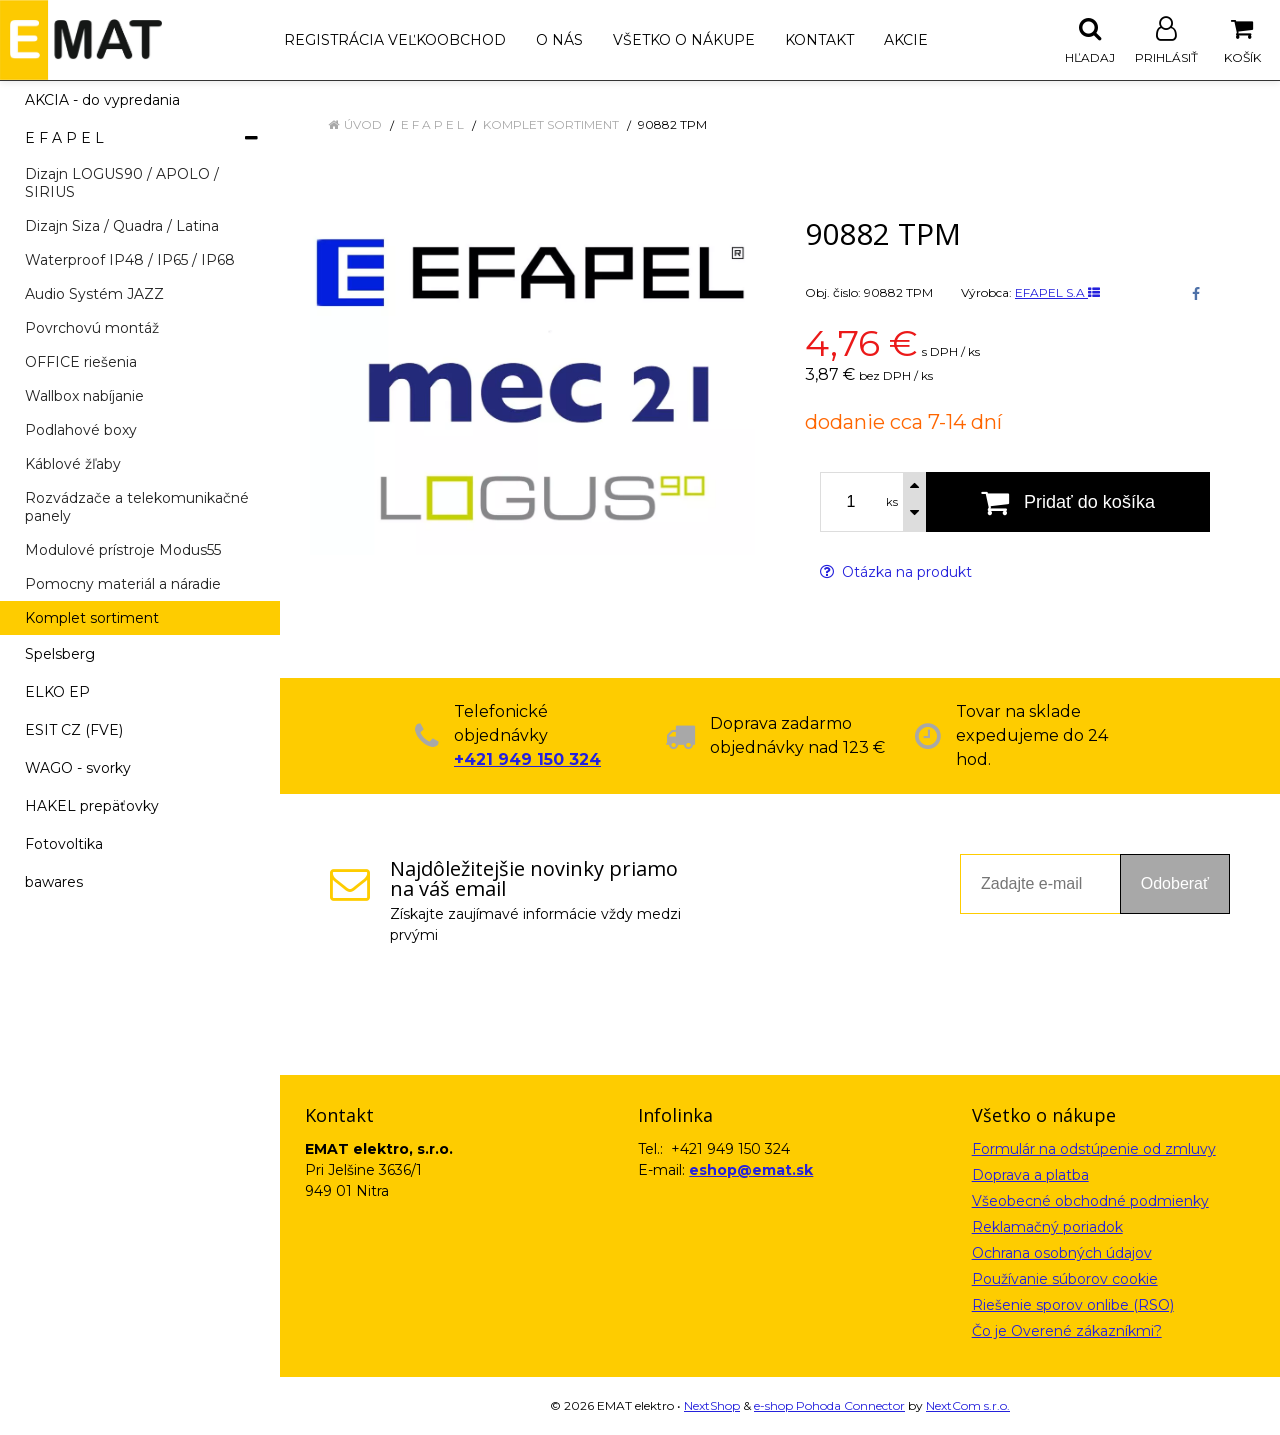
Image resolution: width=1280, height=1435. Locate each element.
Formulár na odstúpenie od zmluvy (1094, 1149)
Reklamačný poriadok (1047, 1227)
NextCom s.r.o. (968, 1405)
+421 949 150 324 (527, 759)
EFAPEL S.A (1057, 292)
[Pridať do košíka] (1068, 502)
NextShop (712, 1405)
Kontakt (819, 40)
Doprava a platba (1030, 1175)
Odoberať (1175, 883)
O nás (559, 40)
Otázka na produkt (896, 572)
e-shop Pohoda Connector (829, 1405)
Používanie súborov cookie (1065, 1279)
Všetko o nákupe (684, 40)
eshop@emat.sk (751, 1170)
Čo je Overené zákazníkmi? (1067, 1331)
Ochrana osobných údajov (1062, 1253)
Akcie (906, 40)
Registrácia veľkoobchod (395, 40)
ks (892, 502)
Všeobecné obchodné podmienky (1090, 1201)
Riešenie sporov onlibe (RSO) (1073, 1305)
